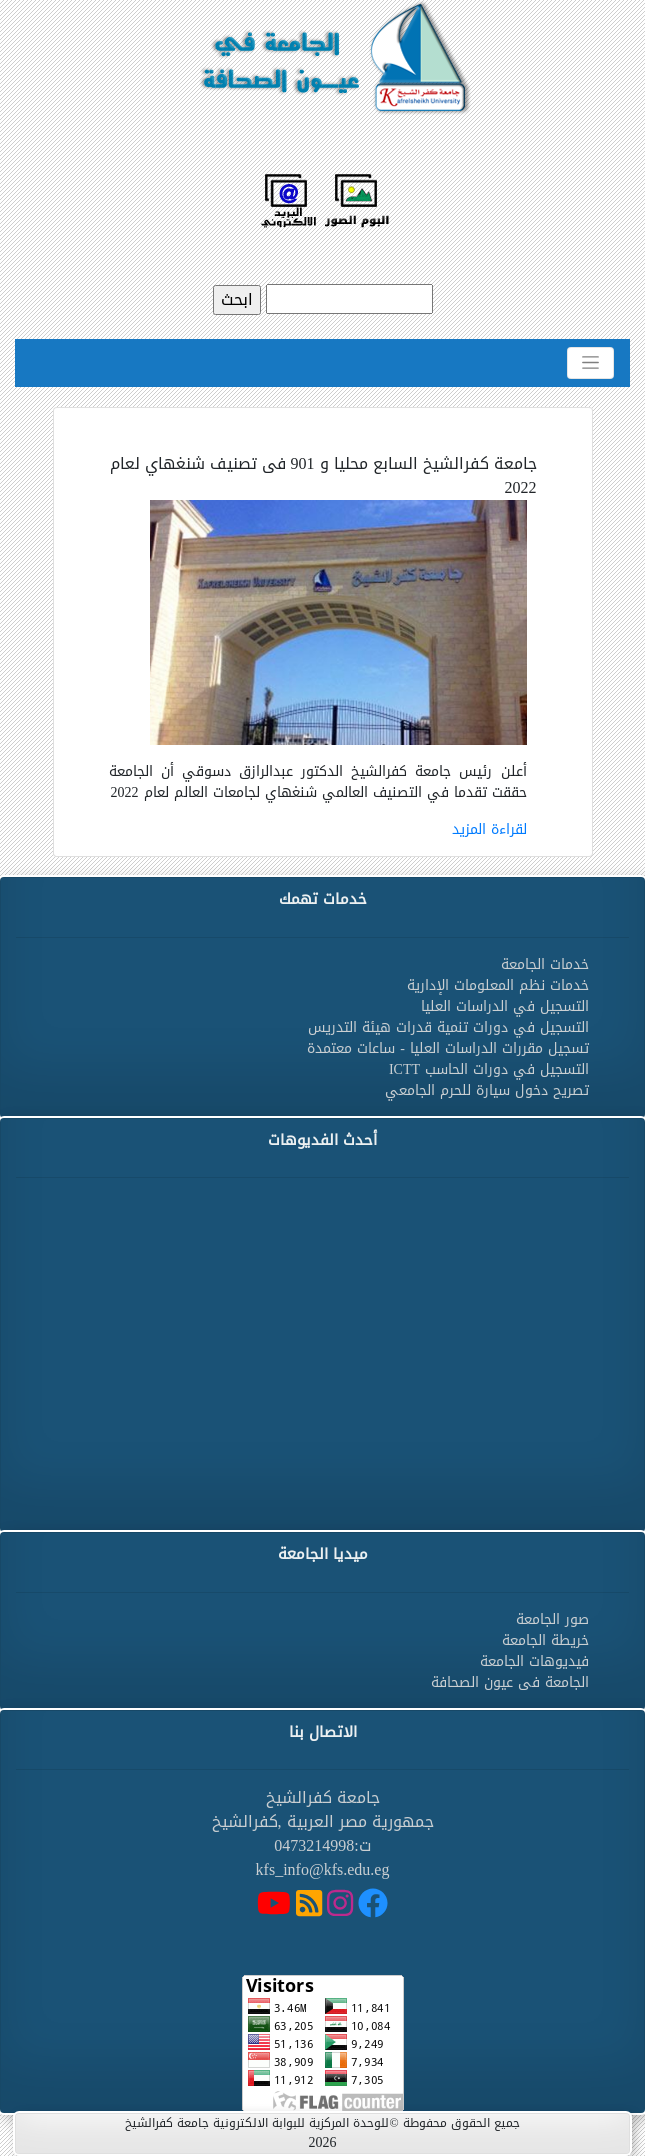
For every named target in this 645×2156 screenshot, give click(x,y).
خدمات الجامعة (545, 964)
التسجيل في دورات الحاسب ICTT (489, 1069)
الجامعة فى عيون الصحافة (510, 1682)
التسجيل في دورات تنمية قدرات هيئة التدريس (448, 1027)
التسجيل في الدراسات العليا (505, 1006)
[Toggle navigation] (590, 363)
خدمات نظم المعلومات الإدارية (498, 985)
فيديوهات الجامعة (534, 1661)
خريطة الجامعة (545, 1640)
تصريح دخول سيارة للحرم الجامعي (487, 1090)
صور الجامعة (552, 1619)
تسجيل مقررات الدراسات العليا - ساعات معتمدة (448, 1048)
